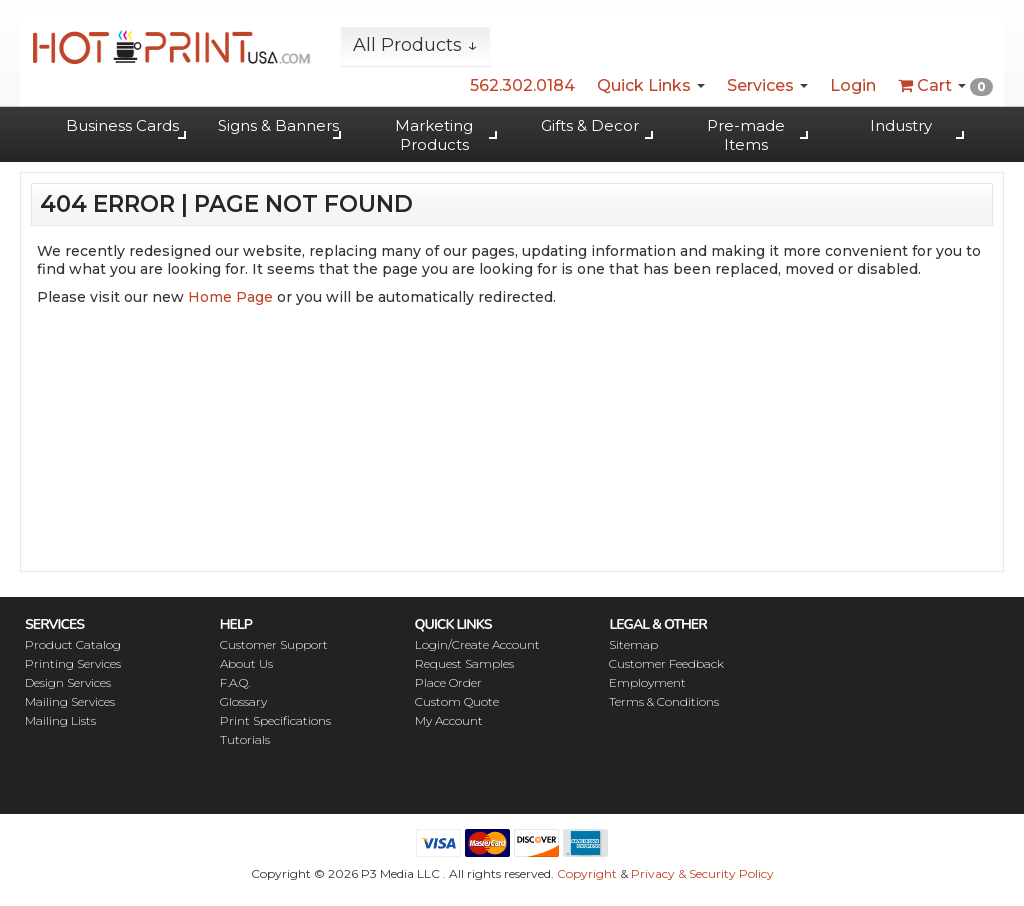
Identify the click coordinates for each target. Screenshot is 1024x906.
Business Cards (122, 125)
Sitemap (633, 644)
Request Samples (464, 663)
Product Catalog (73, 644)
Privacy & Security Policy (702, 873)
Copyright (587, 873)
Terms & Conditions (664, 701)
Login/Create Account (477, 644)
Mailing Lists (60, 720)
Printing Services (73, 663)
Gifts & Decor (590, 125)
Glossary (243, 701)
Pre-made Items (746, 135)
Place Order (448, 682)
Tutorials (245, 739)
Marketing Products (434, 135)
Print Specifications (275, 720)
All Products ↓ (415, 45)
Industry (901, 125)
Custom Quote (457, 701)
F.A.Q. (235, 682)
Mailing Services (70, 701)
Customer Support (274, 644)
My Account (449, 720)
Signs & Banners (278, 125)
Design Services (68, 682)
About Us (246, 663)
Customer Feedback (666, 663)
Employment (647, 682)
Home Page (230, 297)
